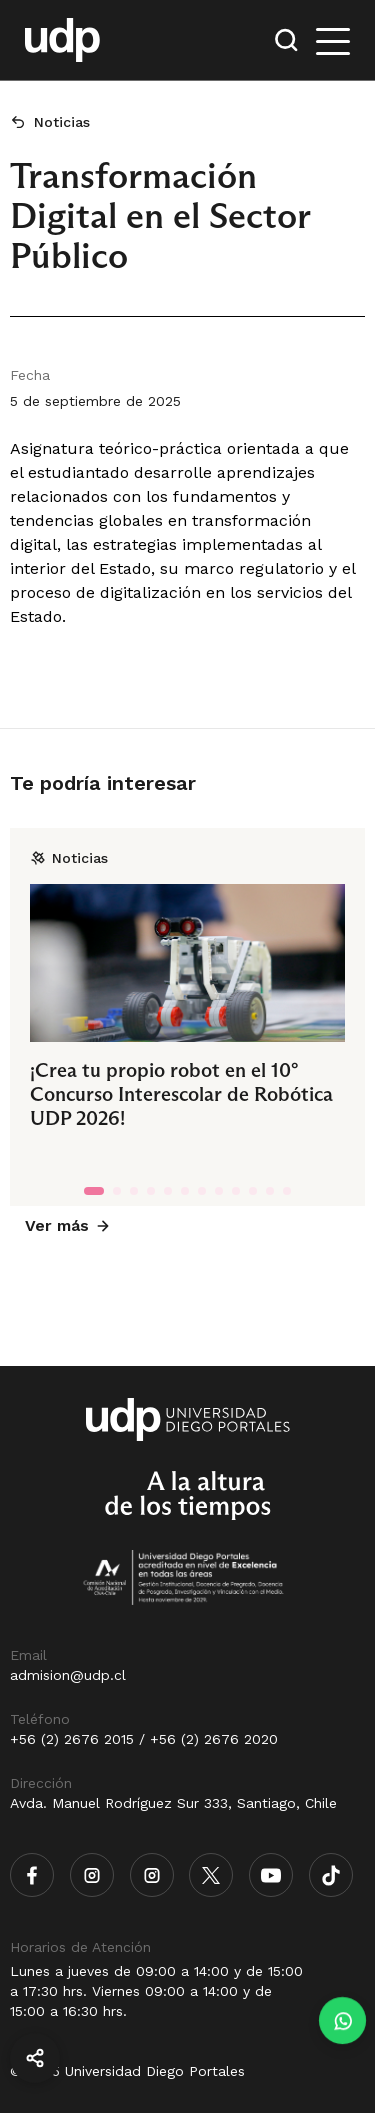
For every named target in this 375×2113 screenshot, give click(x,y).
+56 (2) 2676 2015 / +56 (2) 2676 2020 (144, 1739)
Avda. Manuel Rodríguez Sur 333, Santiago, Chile (173, 1803)
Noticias (62, 122)
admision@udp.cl (68, 1675)
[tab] (94, 1191)
